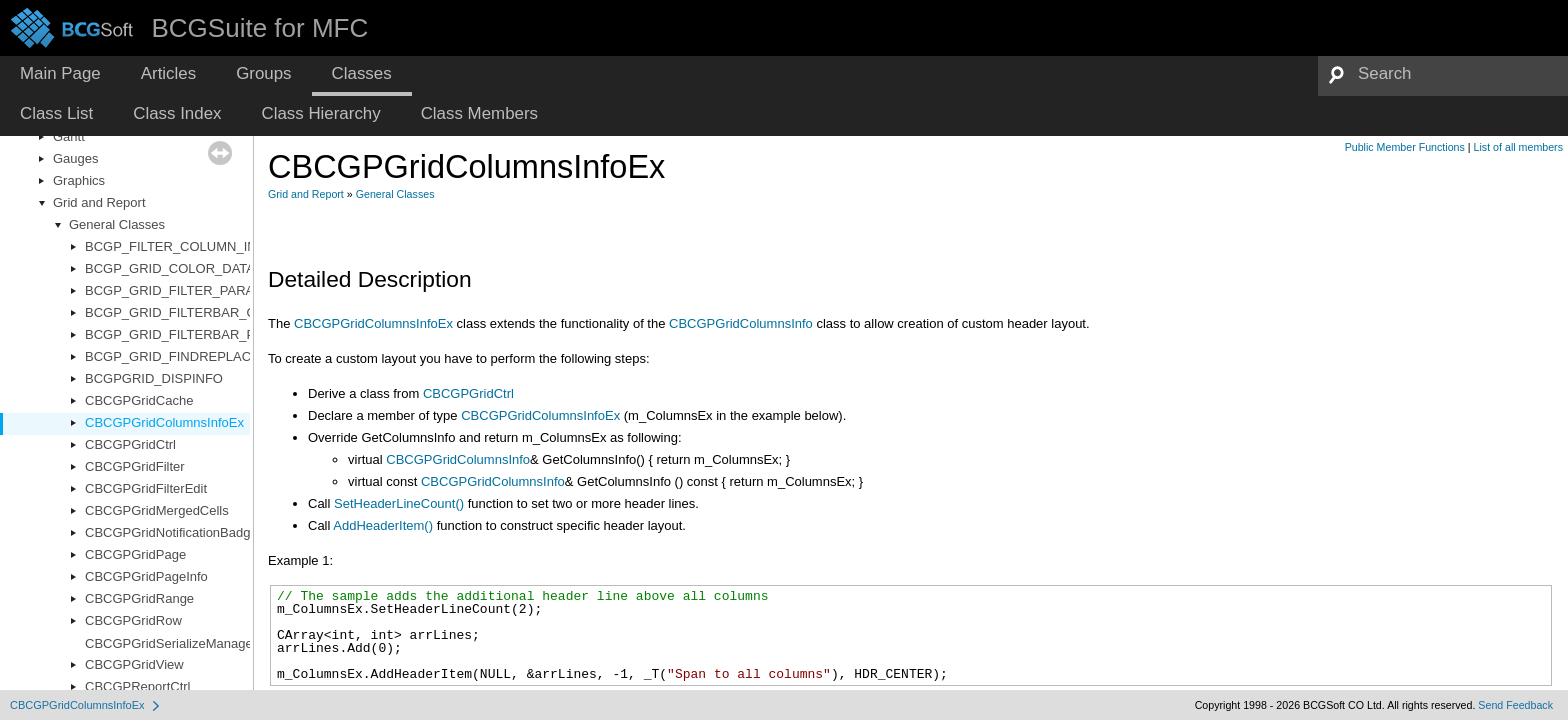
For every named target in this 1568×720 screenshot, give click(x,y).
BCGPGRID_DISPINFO (154, 378)
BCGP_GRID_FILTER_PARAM (175, 290)
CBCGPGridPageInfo (146, 576)
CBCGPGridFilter (135, 466)
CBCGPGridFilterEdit (146, 488)
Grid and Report (99, 202)
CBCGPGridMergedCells (157, 510)
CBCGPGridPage (135, 554)
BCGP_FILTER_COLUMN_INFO (180, 246)
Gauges (76, 158)
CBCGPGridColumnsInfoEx (164, 422)
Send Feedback (1515, 705)
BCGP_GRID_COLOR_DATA (170, 268)
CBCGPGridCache (139, 400)
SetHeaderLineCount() (399, 503)
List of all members (1518, 147)
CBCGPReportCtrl (137, 686)
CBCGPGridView (134, 664)
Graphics (79, 180)
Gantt (69, 136)
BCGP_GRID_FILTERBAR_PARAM (188, 334)
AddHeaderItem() (383, 525)
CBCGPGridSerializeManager (171, 643)
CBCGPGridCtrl (130, 444)
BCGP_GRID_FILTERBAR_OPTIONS (195, 312)
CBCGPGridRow (133, 620)
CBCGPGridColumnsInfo (741, 323)
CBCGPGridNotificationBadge (171, 532)
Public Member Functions (1405, 147)
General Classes (117, 224)
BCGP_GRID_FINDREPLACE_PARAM (198, 356)
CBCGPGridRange (139, 598)
